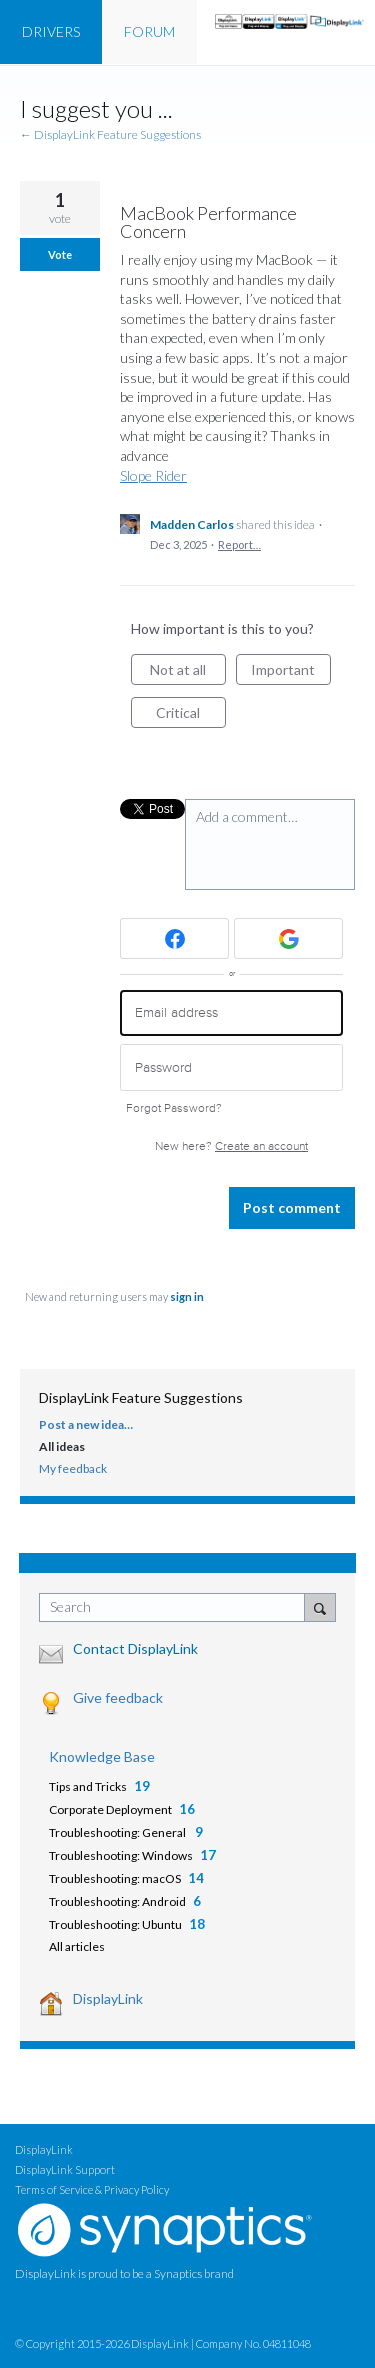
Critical (191, 716)
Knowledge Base (102, 1756)
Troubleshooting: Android (117, 1901)
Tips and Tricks (88, 1786)
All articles (77, 1946)
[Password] (231, 1067)
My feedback (73, 1468)
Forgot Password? (174, 1108)
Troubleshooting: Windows (121, 1855)
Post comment (292, 1207)
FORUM (149, 31)
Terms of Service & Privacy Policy (92, 2189)
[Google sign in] (288, 938)
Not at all (188, 673)
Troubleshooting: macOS (115, 1878)
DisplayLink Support (65, 2169)
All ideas (62, 1446)
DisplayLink (108, 1998)
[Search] (320, 1607)
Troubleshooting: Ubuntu (115, 1924)
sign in (187, 1296)
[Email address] (231, 1013)
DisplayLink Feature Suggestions (141, 1397)
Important (291, 673)
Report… (239, 544)
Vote (60, 254)
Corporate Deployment (110, 1809)
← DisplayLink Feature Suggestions (110, 134)
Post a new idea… (86, 1424)
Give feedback (118, 1697)
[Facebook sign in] (174, 938)
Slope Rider (153, 475)
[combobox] (176, 1607)
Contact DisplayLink (135, 1648)
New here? (231, 1146)
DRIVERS (51, 31)
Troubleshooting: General (118, 1832)
